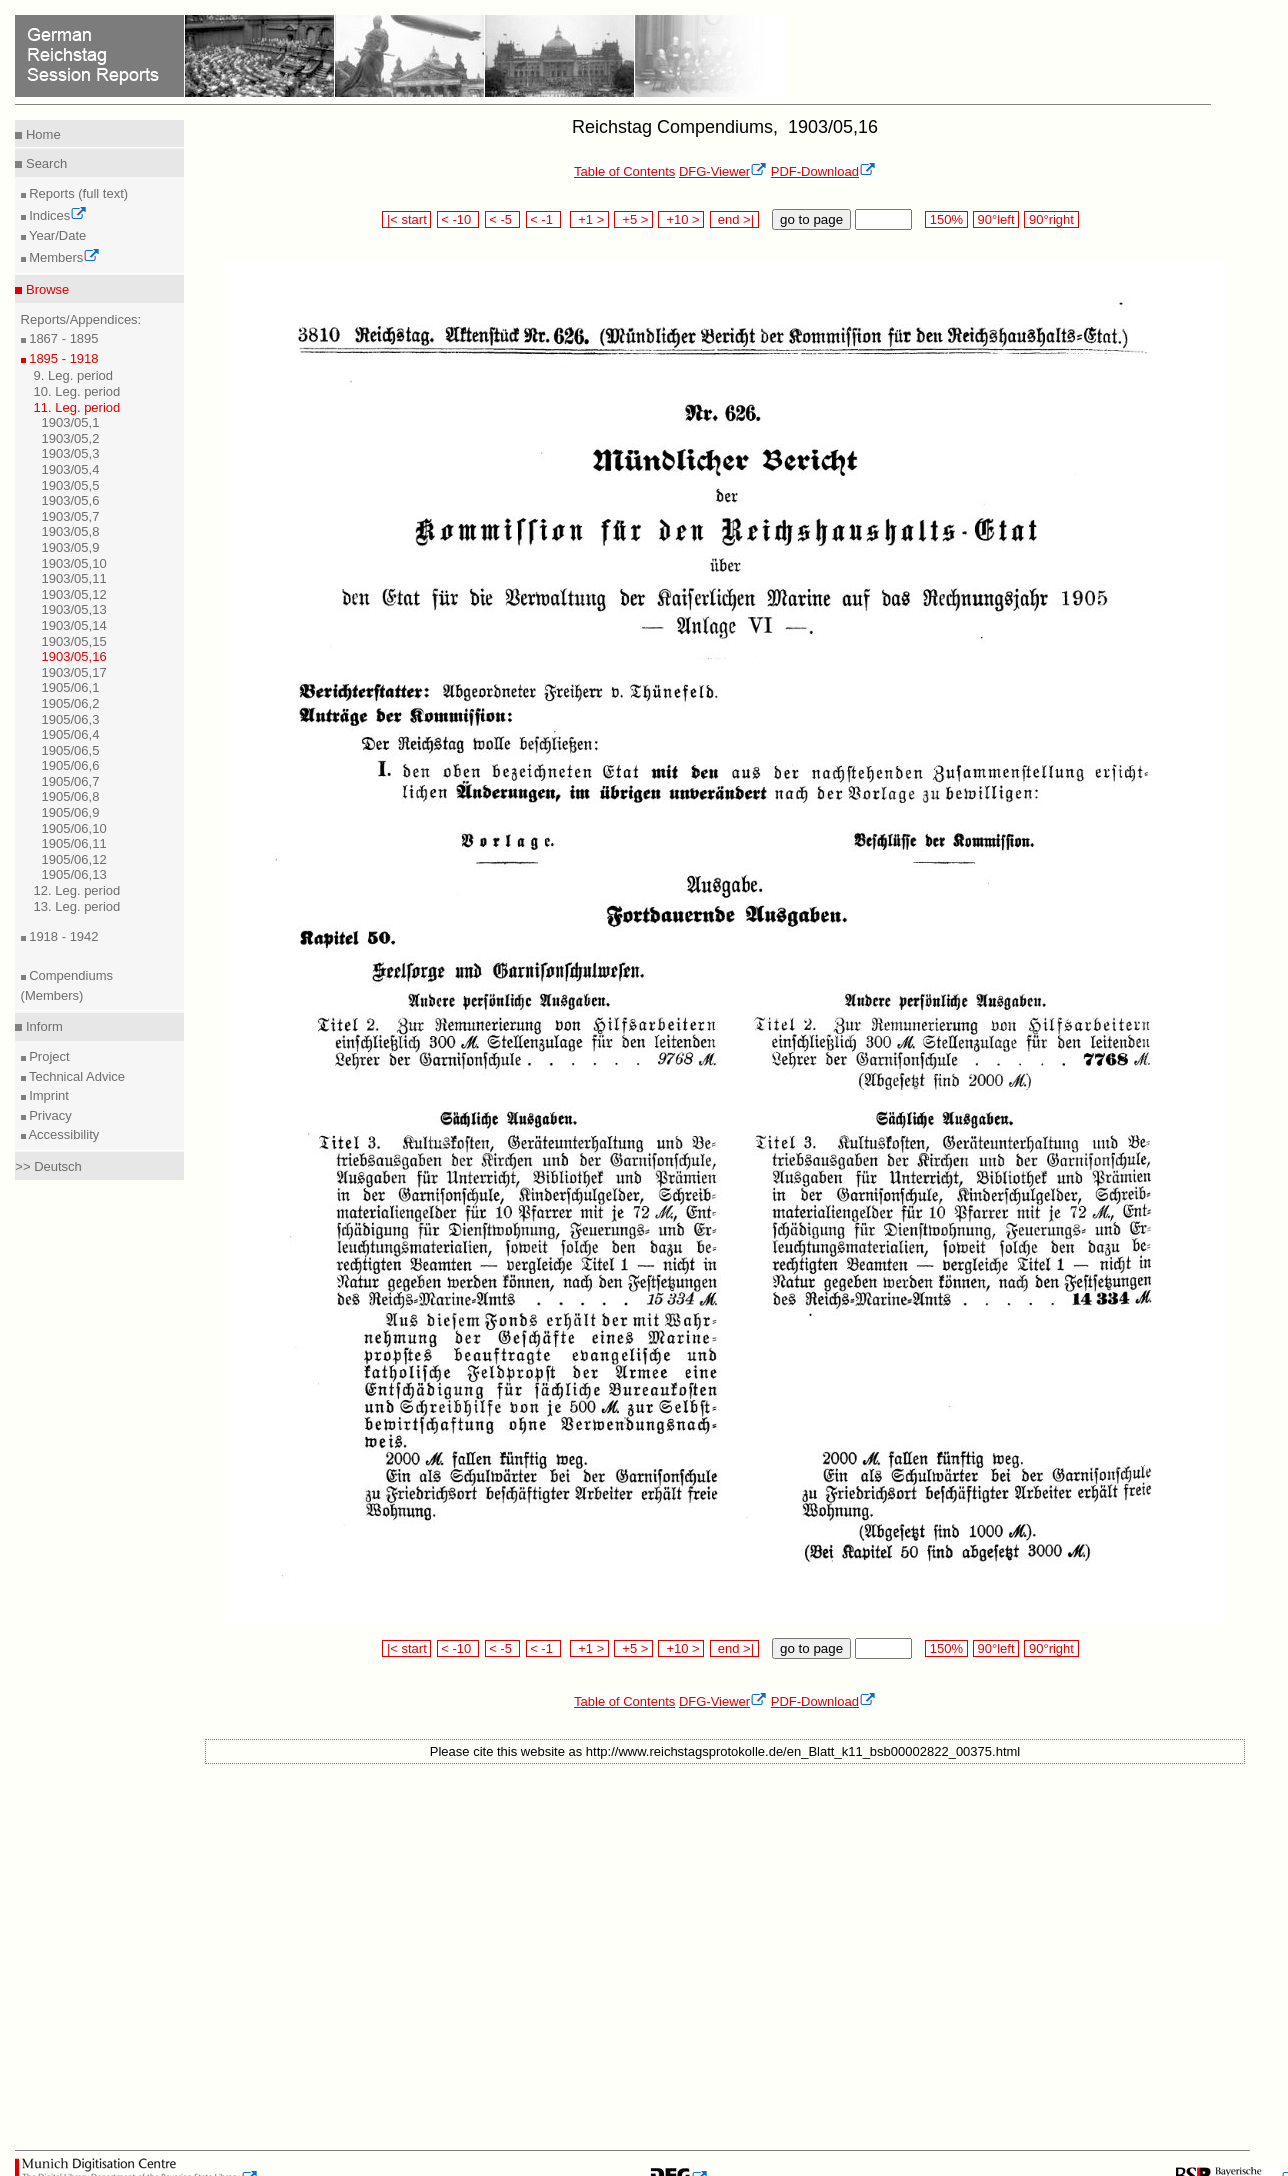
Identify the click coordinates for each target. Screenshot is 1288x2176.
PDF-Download (823, 171)
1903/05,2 (71, 438)
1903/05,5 (71, 485)
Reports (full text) (77, 193)
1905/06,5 (71, 750)
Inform (42, 1026)
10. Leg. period (77, 391)
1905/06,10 (74, 828)
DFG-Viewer (723, 171)
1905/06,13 (74, 874)
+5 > (633, 219)
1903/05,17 (74, 672)
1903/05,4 (71, 469)
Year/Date (56, 235)
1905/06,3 (71, 719)
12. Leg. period (77, 890)
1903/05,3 (71, 453)
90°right (1051, 219)
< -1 (544, 219)
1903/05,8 (71, 531)
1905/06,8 (71, 796)
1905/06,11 (74, 843)
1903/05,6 (71, 500)
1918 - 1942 (62, 936)
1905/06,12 (74, 859)
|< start (406, 219)
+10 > (681, 219)
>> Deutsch (48, 1166)
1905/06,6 (71, 765)
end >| (734, 219)
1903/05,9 (71, 547)
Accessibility (63, 1134)
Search (44, 163)
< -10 (458, 219)
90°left (996, 219)
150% (946, 219)
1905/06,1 (71, 687)
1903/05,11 (74, 578)
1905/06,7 (71, 781)
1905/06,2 (71, 703)
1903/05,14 (74, 625)
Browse (45, 289)
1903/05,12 (74, 594)
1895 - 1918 (62, 358)
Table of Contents (624, 171)
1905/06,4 (71, 734)
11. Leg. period (77, 407)
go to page (811, 219)
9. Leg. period (74, 375)
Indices (57, 215)
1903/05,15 (74, 641)
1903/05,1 (71, 422)
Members (63, 257)
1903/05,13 (74, 609)
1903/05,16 (74, 656)
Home (41, 134)
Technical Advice (76, 1076)
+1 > (589, 219)
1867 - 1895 (62, 338)
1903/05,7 (71, 516)
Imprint (47, 1095)
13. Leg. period (77, 906)
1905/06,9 (71, 812)
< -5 (503, 219)
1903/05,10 (74, 563)
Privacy (49, 1115)
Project (48, 1056)
